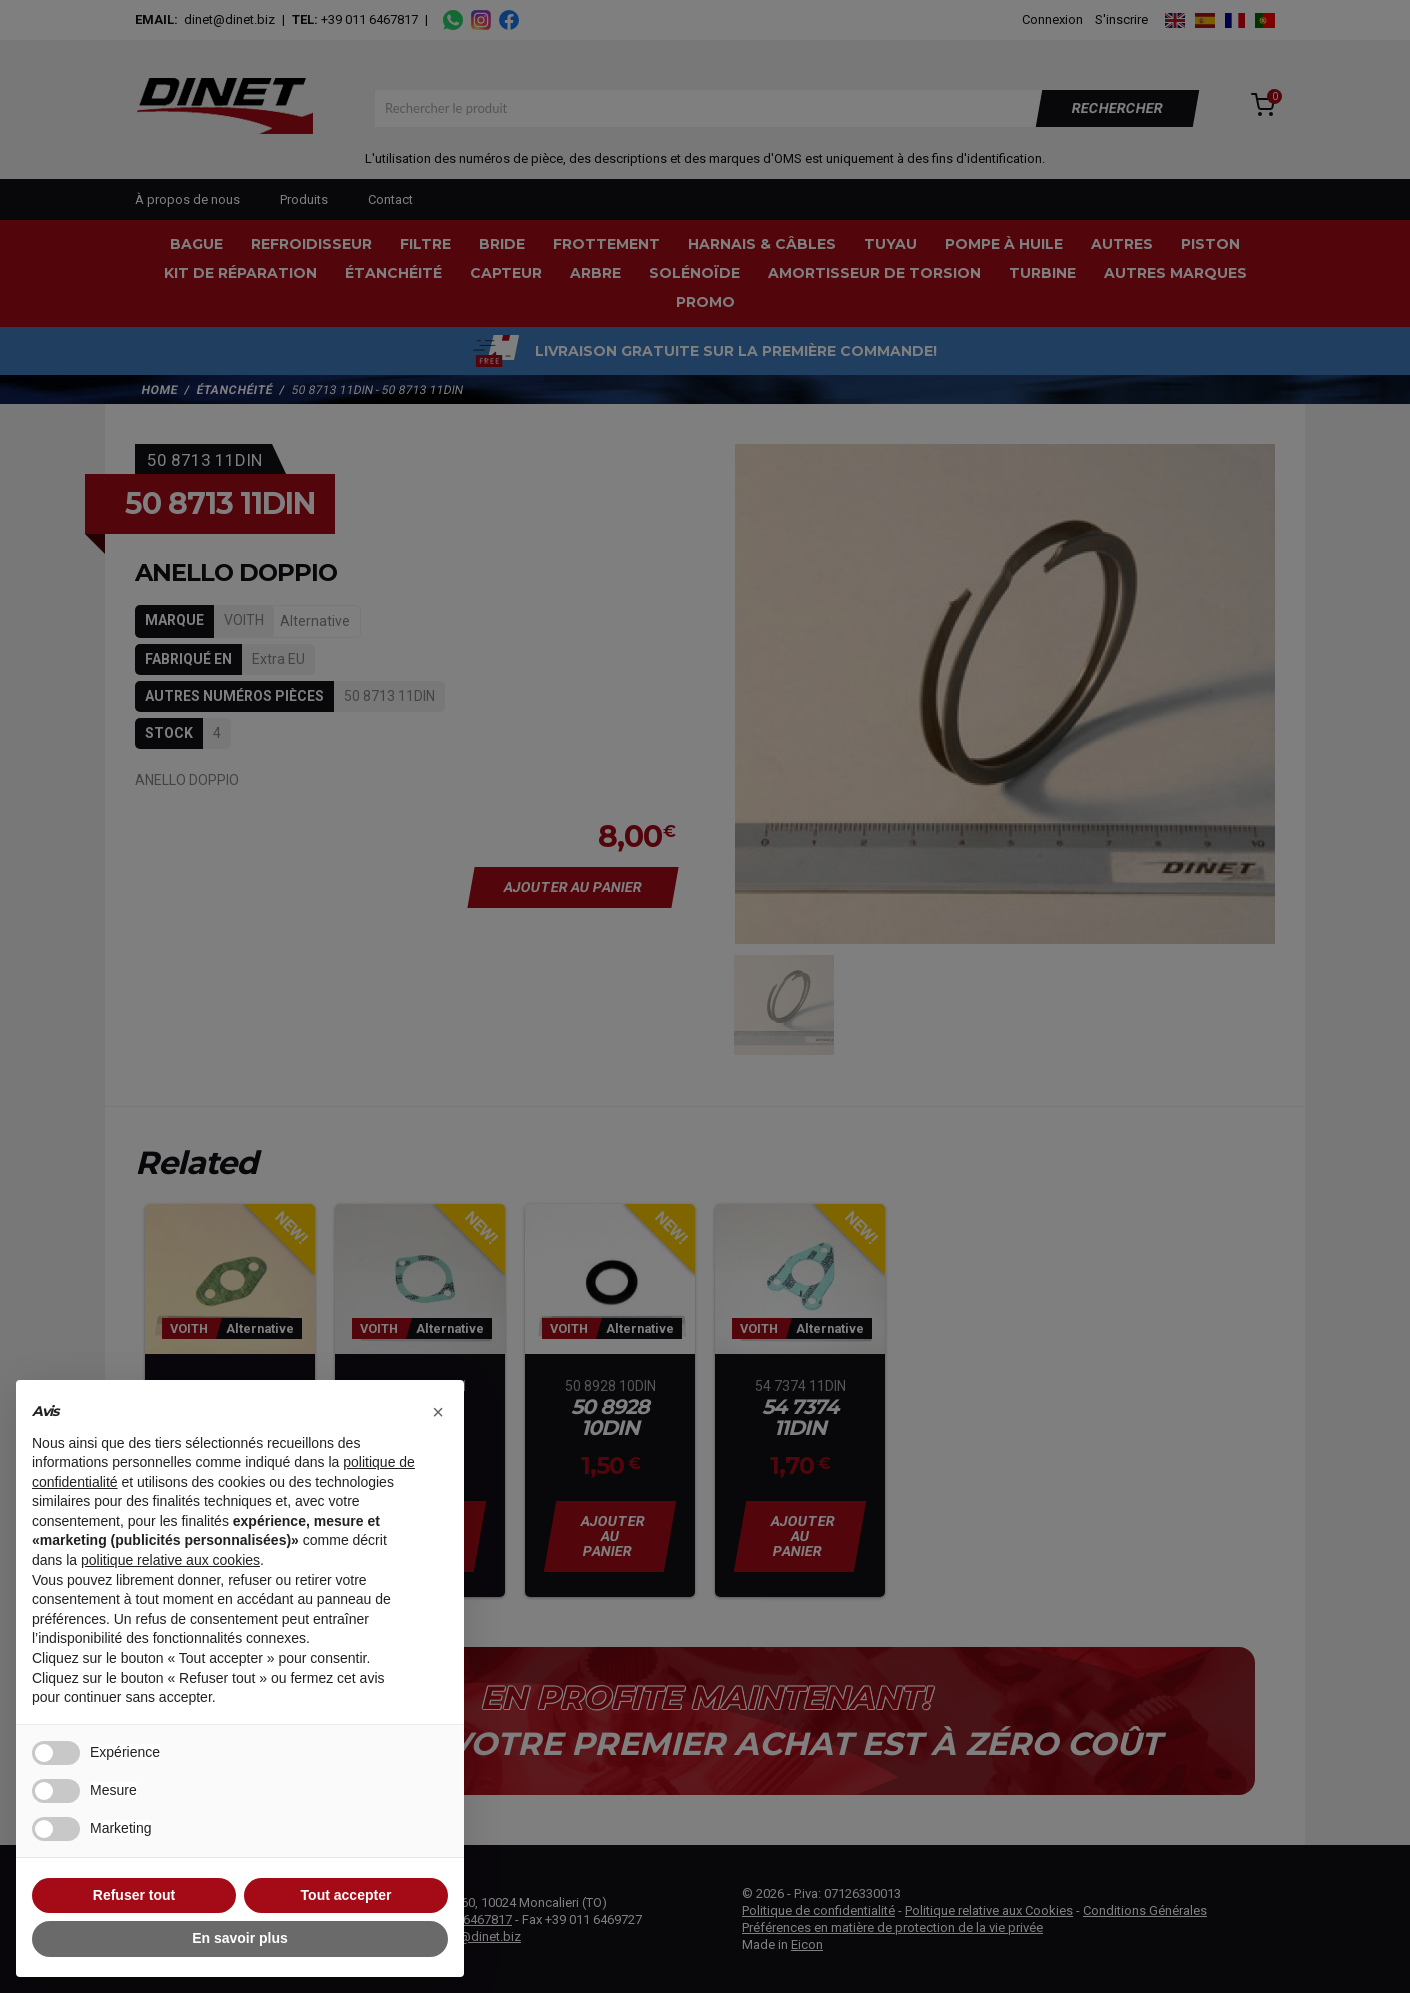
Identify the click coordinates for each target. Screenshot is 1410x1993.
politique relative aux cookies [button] (170, 1560)
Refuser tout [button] (134, 1895)
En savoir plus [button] (240, 1938)
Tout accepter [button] (346, 1895)
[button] (438, 1412)
